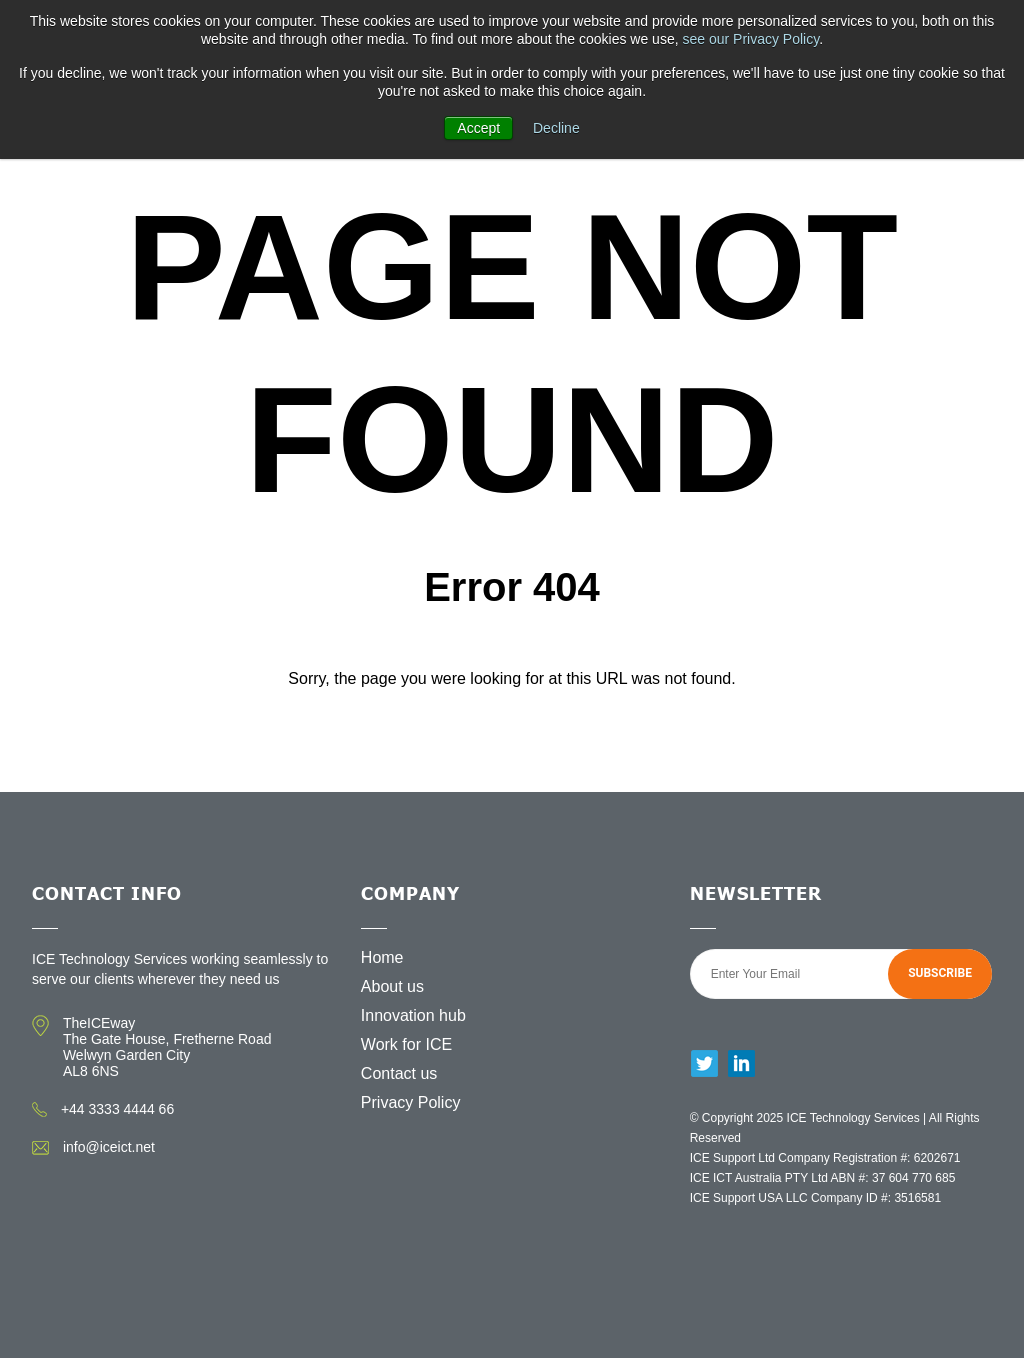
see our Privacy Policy (750, 39)
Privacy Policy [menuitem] (411, 1102)
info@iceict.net (109, 1147)
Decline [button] (556, 128)
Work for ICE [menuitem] (406, 1044)
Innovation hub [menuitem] (413, 1015)
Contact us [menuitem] (399, 1073)
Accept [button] (478, 128)
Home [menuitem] (382, 957)
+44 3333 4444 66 (117, 1109)
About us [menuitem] (392, 986)
